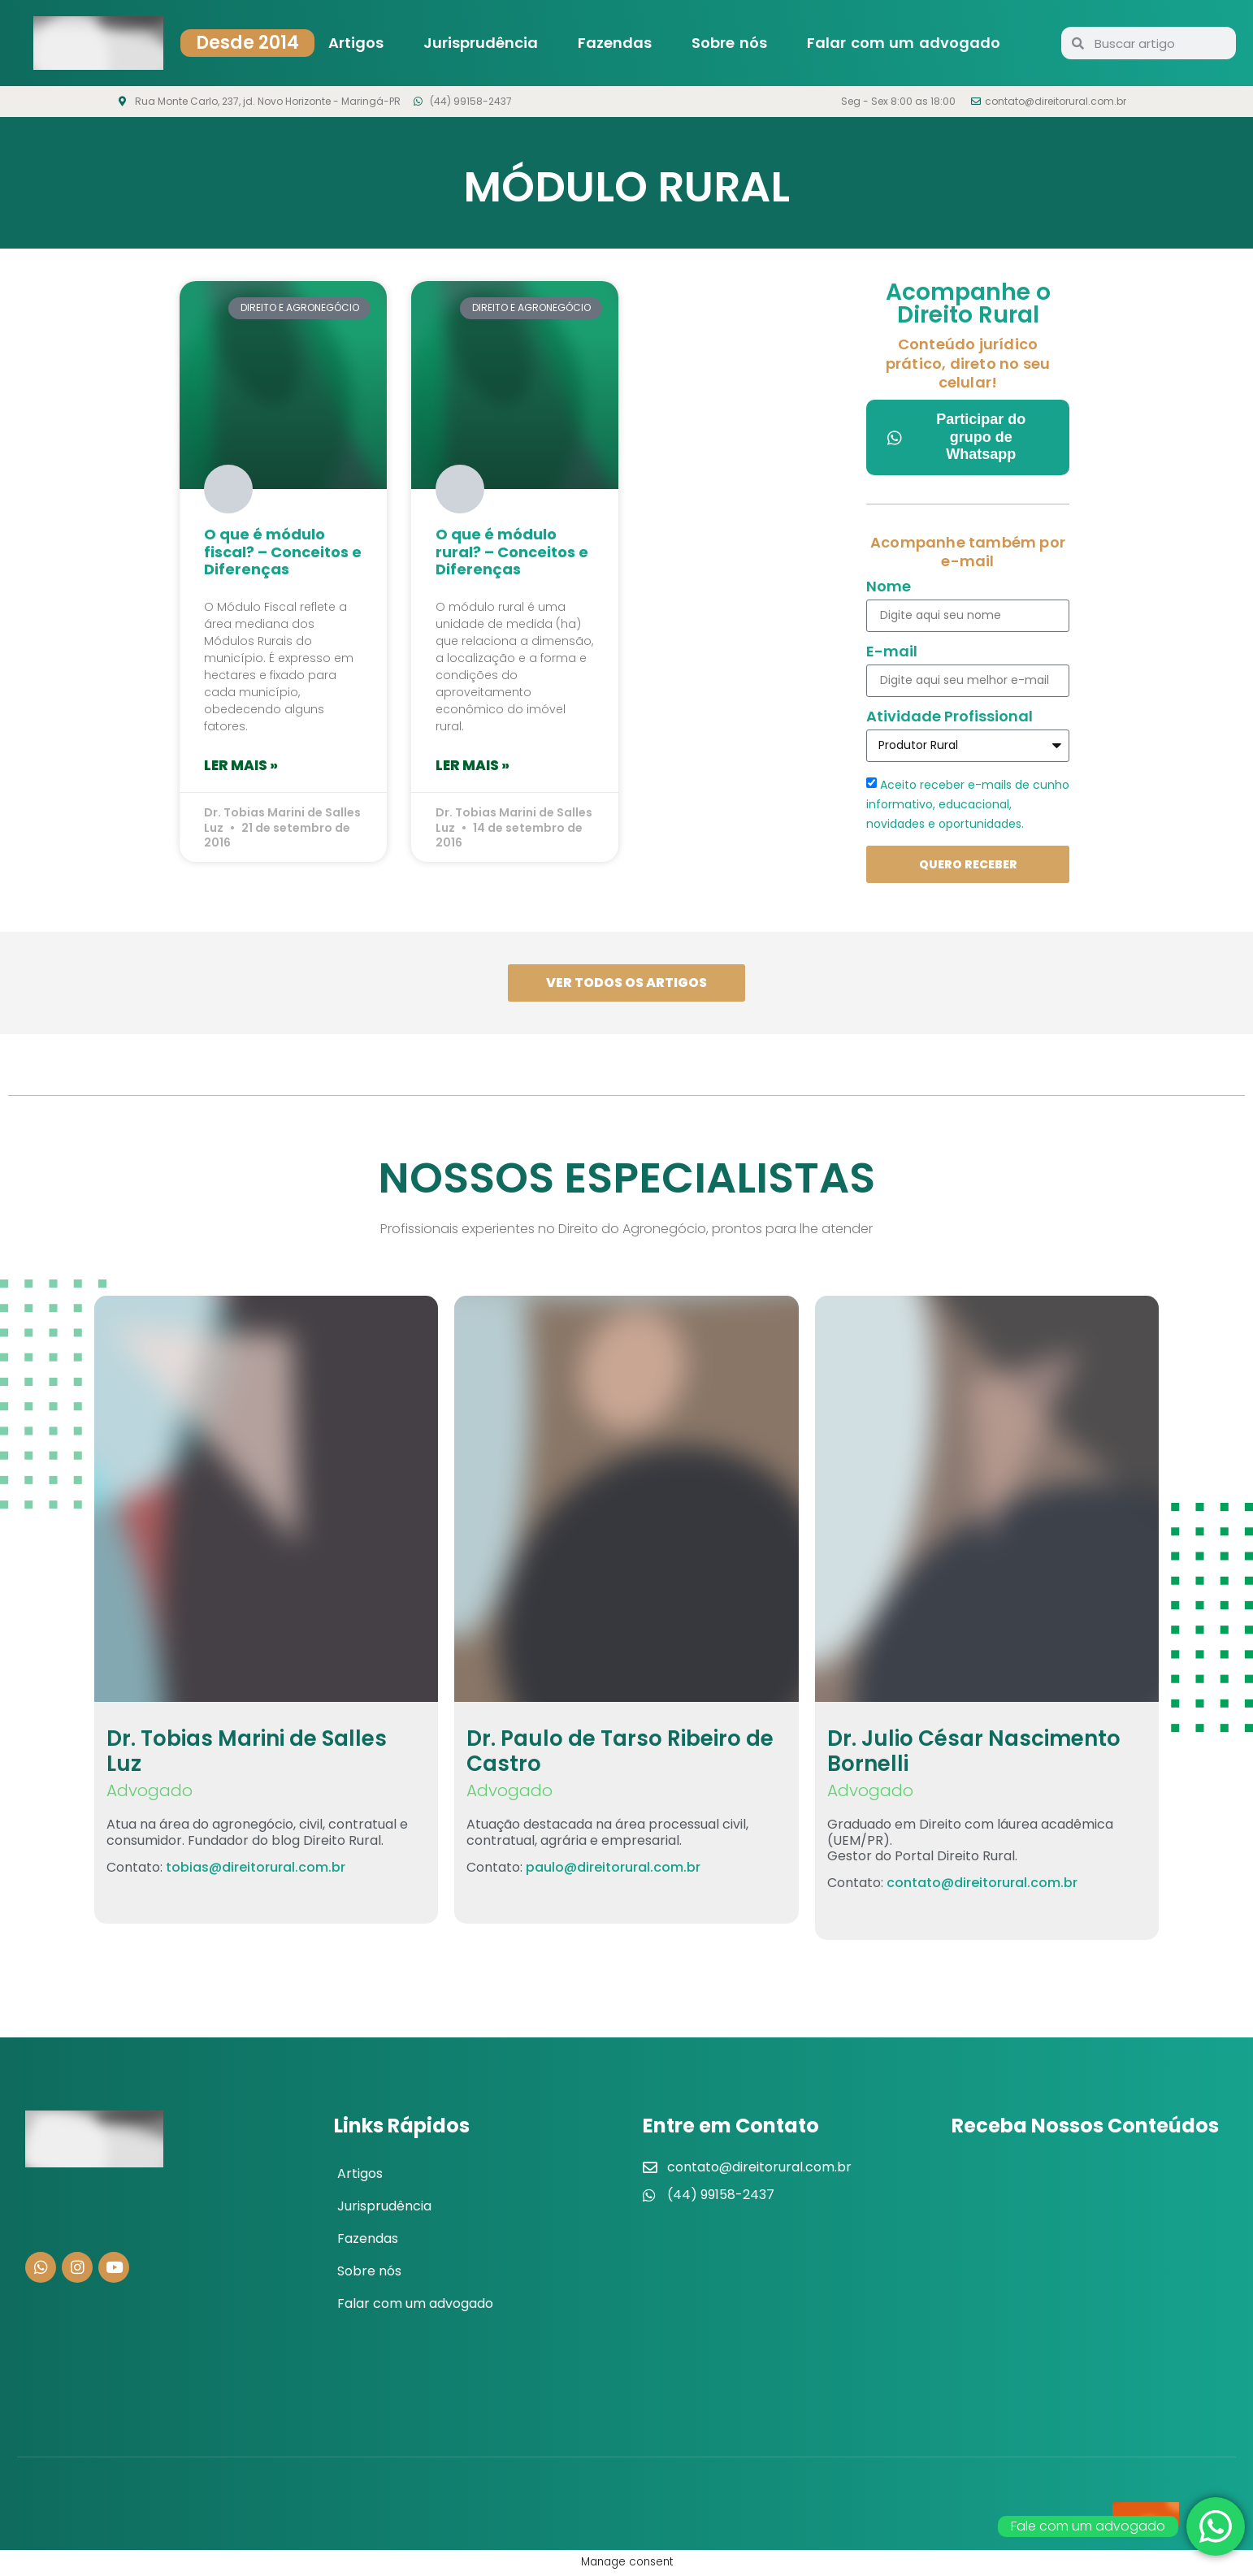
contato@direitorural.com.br (982, 1885)
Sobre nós (729, 42)
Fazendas (615, 42)
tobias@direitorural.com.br (255, 1868)
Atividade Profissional (949, 717)
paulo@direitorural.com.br (613, 1868)
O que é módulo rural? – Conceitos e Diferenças (512, 551)
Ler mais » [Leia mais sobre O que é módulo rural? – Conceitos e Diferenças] (472, 765)
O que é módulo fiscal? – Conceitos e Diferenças (283, 551)
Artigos (356, 42)
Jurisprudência (480, 42)
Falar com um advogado (903, 42)
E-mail (891, 652)
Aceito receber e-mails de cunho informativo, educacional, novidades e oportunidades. (967, 803)
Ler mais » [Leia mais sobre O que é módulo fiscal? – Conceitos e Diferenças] (241, 765)
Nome (888, 587)
